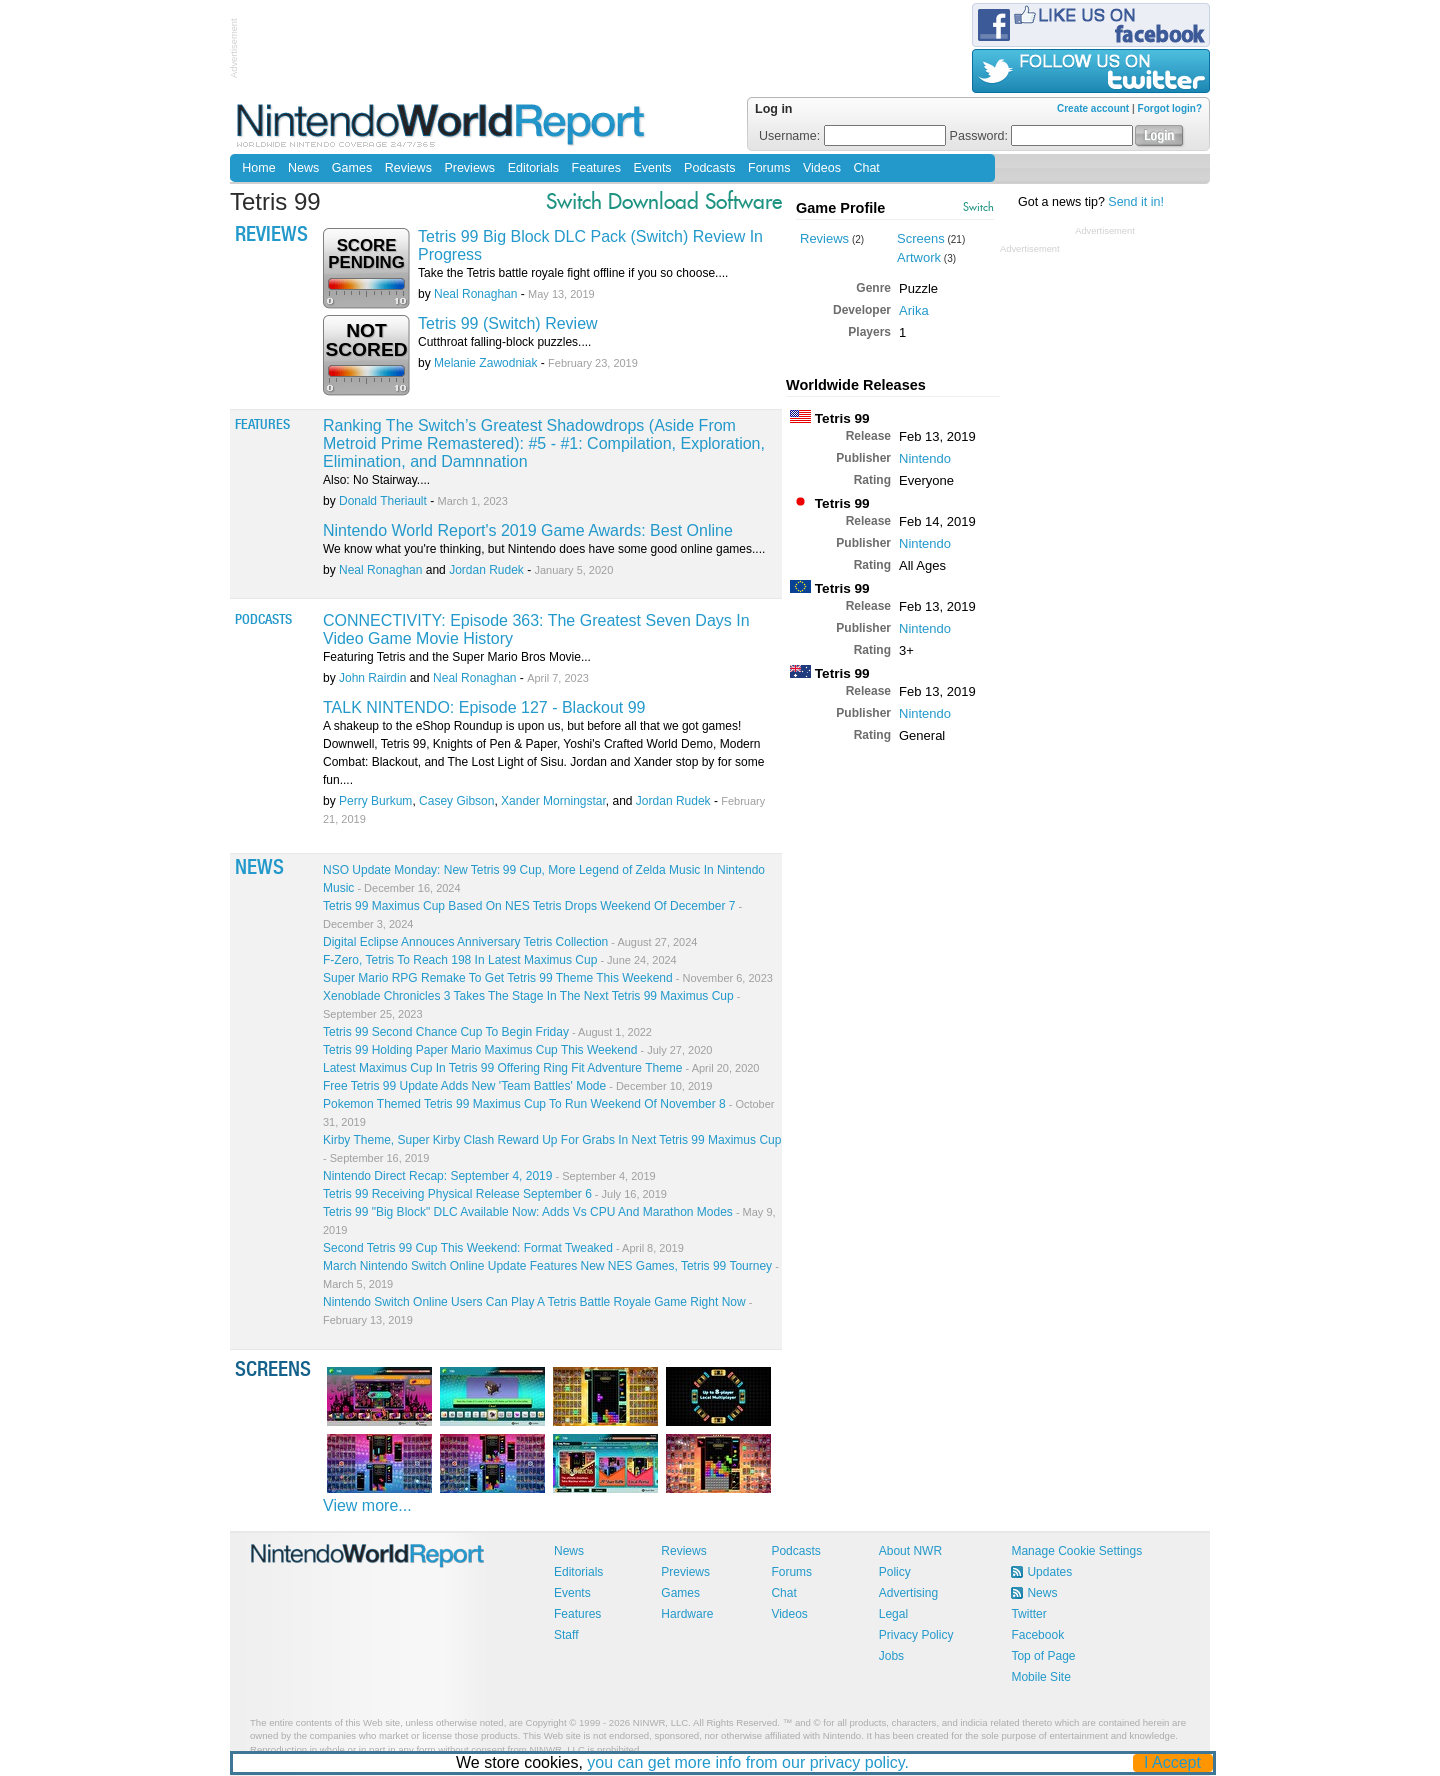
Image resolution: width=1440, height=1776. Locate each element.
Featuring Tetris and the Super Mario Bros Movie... (457, 657)
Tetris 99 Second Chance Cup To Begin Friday (487, 1032)
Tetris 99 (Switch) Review (508, 323)
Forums (769, 168)
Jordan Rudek (486, 570)
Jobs (891, 1656)
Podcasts (709, 168)
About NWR (910, 1551)
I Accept (1173, 1762)
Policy (895, 1572)
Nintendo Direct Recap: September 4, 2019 (489, 1176)
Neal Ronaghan (475, 294)
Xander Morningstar (553, 801)
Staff (566, 1635)
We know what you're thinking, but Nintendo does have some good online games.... (544, 549)
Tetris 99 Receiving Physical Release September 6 (495, 1194)
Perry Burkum (375, 801)
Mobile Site (1040, 1677)
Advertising (908, 1593)
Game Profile (840, 208)
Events (652, 168)
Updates (1049, 1572)
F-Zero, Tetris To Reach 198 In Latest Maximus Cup (500, 960)
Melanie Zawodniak (485, 363)
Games (352, 168)
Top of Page (1043, 1656)
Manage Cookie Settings (1076, 1551)
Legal (893, 1614)
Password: (1042, 136)
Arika (914, 310)
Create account (1093, 108)
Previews (469, 168)
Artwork (919, 257)
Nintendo (925, 458)
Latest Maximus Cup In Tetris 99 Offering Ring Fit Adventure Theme (541, 1068)
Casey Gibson (456, 801)
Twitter (1028, 1614)
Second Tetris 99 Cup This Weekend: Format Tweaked (503, 1248)
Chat (866, 168)
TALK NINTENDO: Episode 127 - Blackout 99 (484, 707)
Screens (921, 238)
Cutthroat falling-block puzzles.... (504, 342)
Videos (822, 168)
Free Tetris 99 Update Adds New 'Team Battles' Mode (517, 1086)
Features (596, 168)
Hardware (687, 1614)
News (303, 168)
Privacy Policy (916, 1635)
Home (258, 168)
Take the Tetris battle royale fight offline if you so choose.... (573, 273)
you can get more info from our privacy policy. (749, 1762)
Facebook (1037, 1635)
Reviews (408, 168)
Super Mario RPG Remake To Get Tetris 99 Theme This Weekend (548, 978)
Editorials (533, 168)
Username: (852, 136)
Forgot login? (1170, 108)
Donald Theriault (383, 501)
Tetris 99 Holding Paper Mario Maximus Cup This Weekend (517, 1050)
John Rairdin (372, 678)
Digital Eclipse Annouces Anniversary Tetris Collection (510, 942)
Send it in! (1136, 202)
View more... (367, 1505)
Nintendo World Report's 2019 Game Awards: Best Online (528, 530)
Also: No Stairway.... (376, 480)
